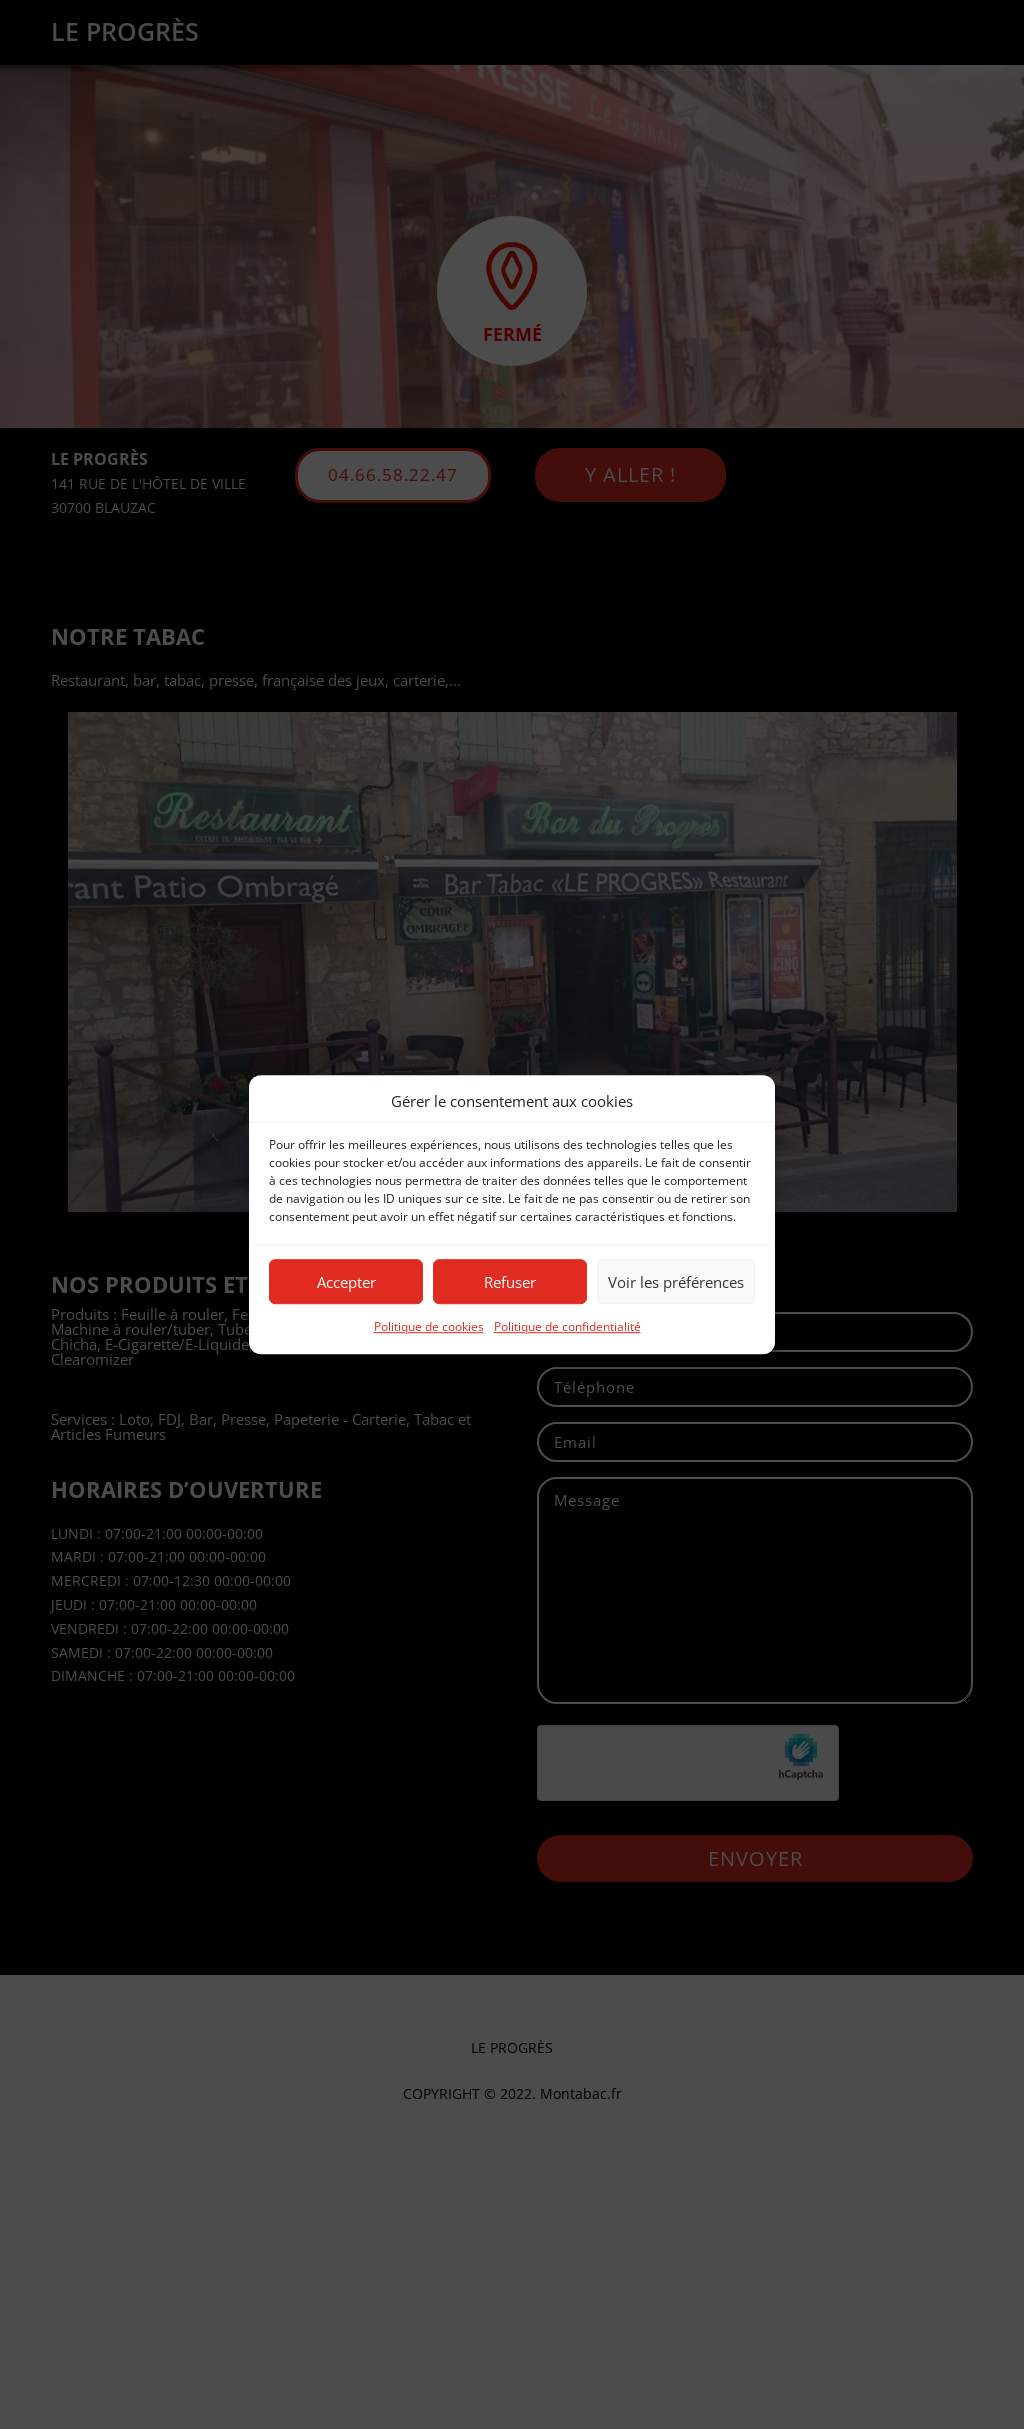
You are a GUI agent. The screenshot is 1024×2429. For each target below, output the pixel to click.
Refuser (510, 1282)
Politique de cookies (429, 1327)
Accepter (346, 1282)
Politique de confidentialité (567, 1327)
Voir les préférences (676, 1282)
